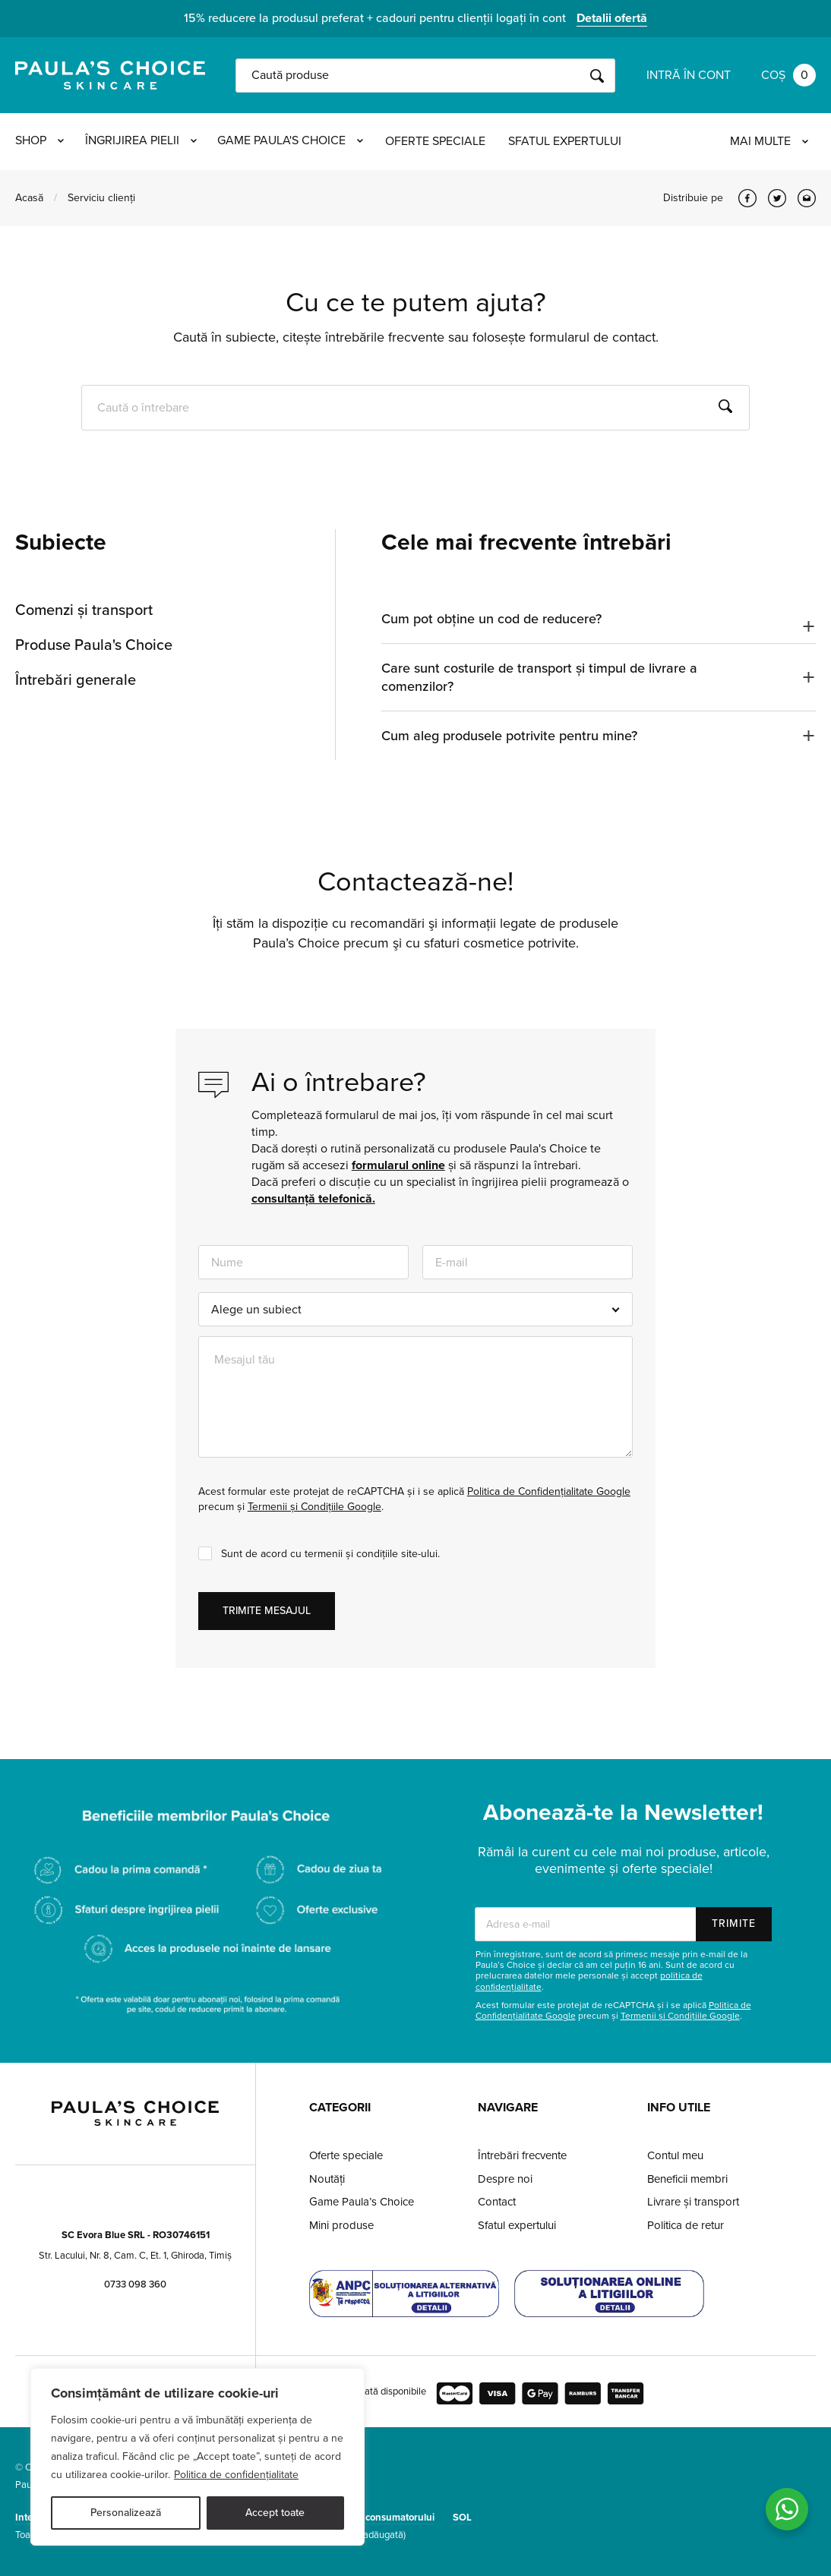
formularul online (398, 1165)
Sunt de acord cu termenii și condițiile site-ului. (330, 1553)
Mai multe (769, 141)
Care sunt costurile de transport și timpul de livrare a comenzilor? (539, 677)
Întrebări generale (75, 680)
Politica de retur (685, 2225)
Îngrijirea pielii (142, 141)
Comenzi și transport (84, 610)
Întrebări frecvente (522, 2155)
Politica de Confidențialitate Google (548, 1491)
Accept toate (275, 2512)
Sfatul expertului (569, 141)
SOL (462, 2517)
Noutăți (327, 2179)
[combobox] (415, 1309)
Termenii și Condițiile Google (314, 1506)
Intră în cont (688, 75)
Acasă (29, 197)
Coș (788, 75)
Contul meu (675, 2155)
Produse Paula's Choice (93, 645)
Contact (497, 2202)
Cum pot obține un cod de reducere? (491, 618)
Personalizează (125, 2512)
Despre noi (505, 2179)
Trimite (734, 1923)
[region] (197, 2457)
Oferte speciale (440, 141)
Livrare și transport (693, 2202)
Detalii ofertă (612, 18)
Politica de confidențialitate (236, 2474)
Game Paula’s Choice (361, 2202)
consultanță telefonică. (313, 1198)
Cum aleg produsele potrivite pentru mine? (509, 735)
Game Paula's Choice (294, 141)
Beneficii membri (687, 2179)
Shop (39, 141)
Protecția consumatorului (379, 2517)
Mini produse (341, 2225)
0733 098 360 (135, 2284)
